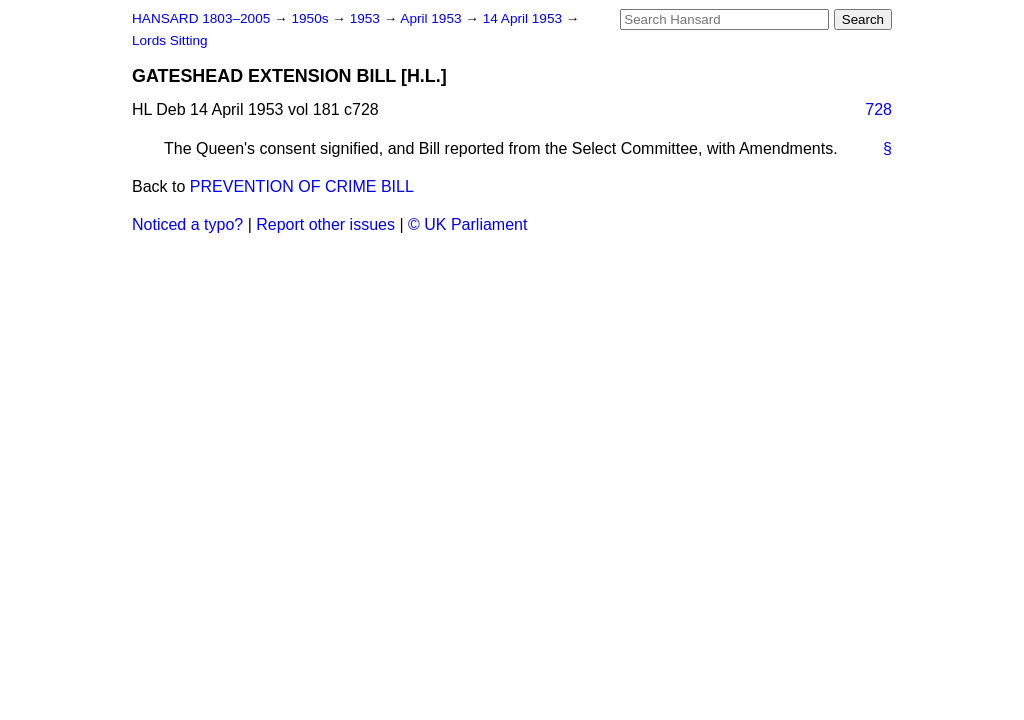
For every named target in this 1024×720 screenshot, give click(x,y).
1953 (367, 18)
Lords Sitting (170, 40)
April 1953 (432, 18)
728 (878, 109)
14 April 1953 (524, 18)
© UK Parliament (467, 224)
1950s (311, 18)
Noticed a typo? (187, 224)
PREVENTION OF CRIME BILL (302, 186)
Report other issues (325, 224)
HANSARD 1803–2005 (201, 18)
